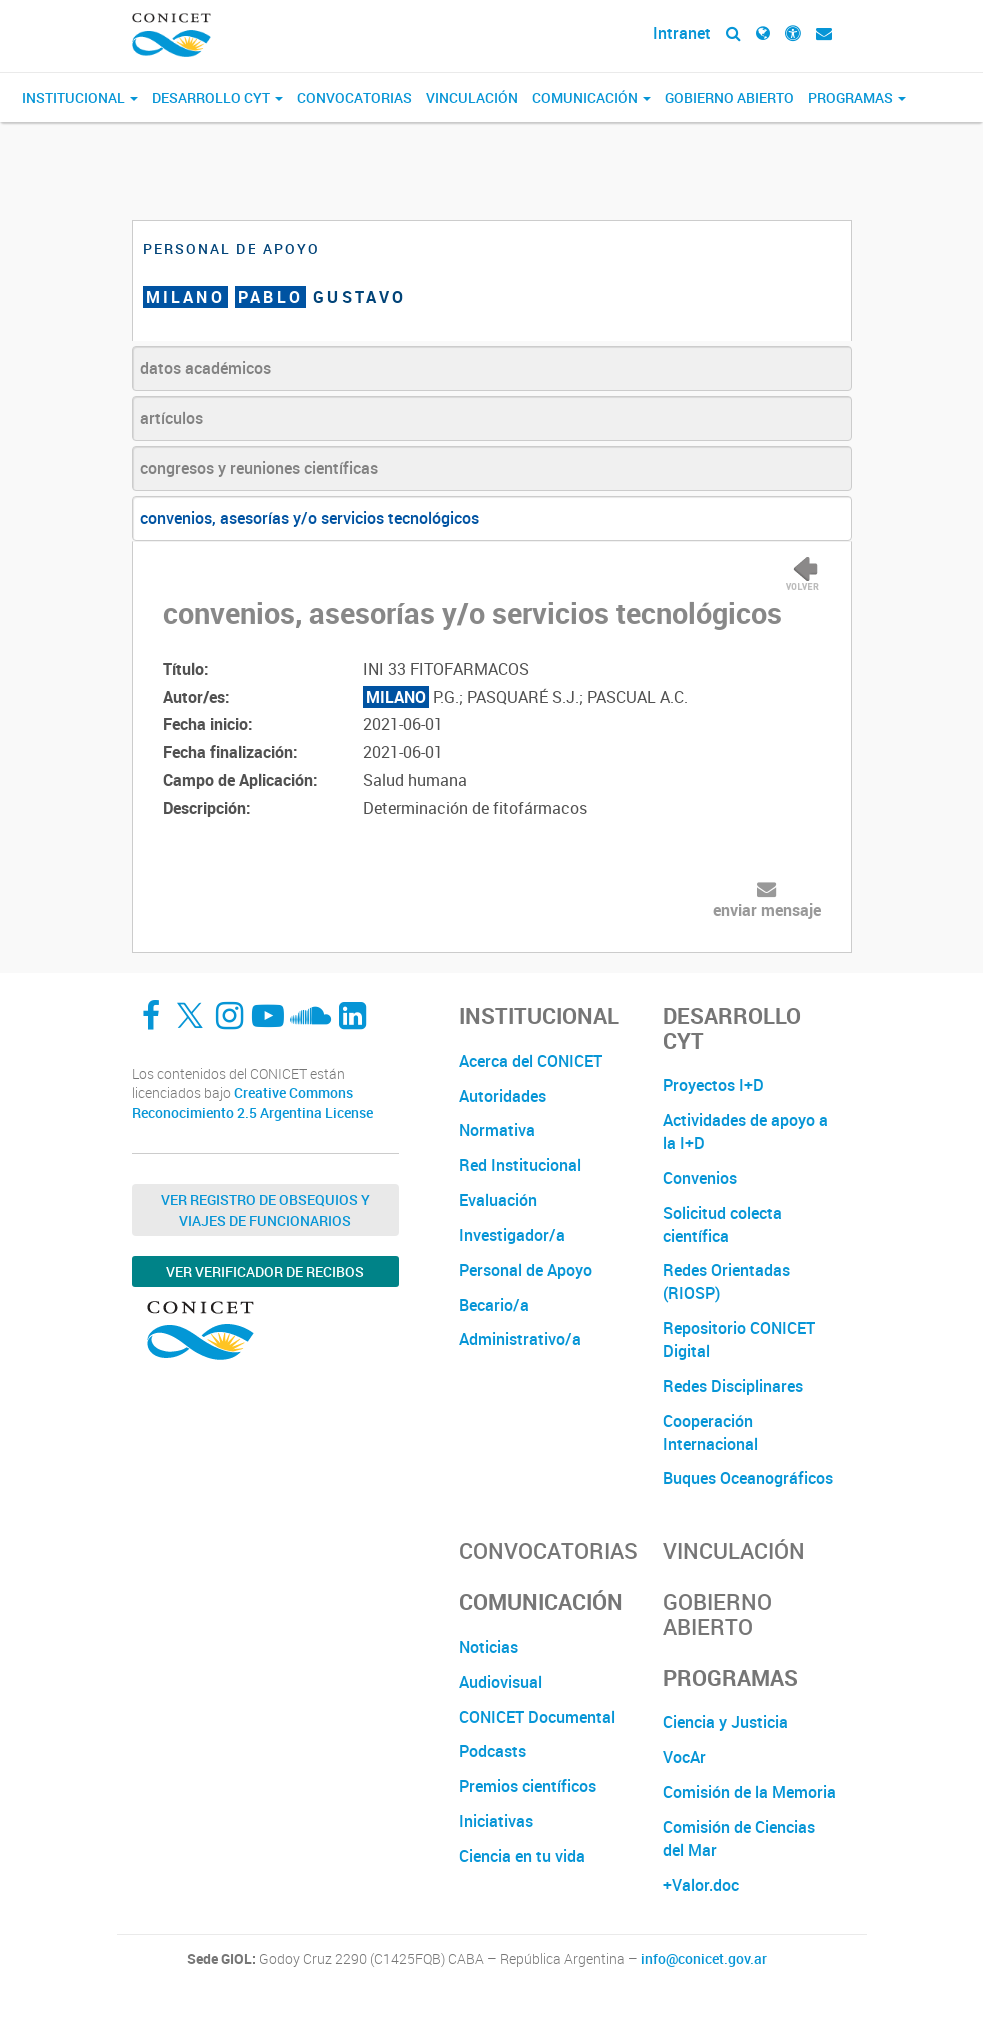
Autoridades (502, 1096)
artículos (171, 418)
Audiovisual (500, 1682)
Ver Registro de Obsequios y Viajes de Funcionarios (265, 1210)
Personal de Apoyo (525, 1270)
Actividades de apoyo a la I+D (745, 1131)
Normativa (497, 1130)
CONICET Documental (537, 1717)
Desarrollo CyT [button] (217, 97)
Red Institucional (520, 1165)
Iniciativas (496, 1821)
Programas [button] (857, 97)
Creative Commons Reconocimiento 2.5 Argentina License (252, 1102)
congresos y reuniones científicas (259, 468)
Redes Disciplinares (733, 1386)
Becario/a (494, 1305)
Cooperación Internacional (710, 1432)
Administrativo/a (520, 1339)
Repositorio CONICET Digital (739, 1339)
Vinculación (472, 97)
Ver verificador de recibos (265, 1271)
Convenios (700, 1178)
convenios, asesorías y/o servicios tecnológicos (309, 518)
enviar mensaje (767, 910)
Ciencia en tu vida (522, 1856)
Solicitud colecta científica (722, 1224)
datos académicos (205, 368)
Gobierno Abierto (729, 97)
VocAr (684, 1757)
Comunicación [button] (591, 97)
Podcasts (492, 1751)
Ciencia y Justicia (725, 1722)
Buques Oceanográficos (748, 1478)
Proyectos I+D (713, 1085)
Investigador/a (512, 1235)
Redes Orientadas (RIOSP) (726, 1281)
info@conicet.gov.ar (704, 1959)
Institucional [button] (80, 97)
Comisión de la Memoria (749, 1792)
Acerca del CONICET (530, 1061)
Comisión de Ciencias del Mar (739, 1838)
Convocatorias (354, 97)
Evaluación (498, 1200)
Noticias (488, 1647)
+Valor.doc (701, 1885)
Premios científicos (527, 1786)
